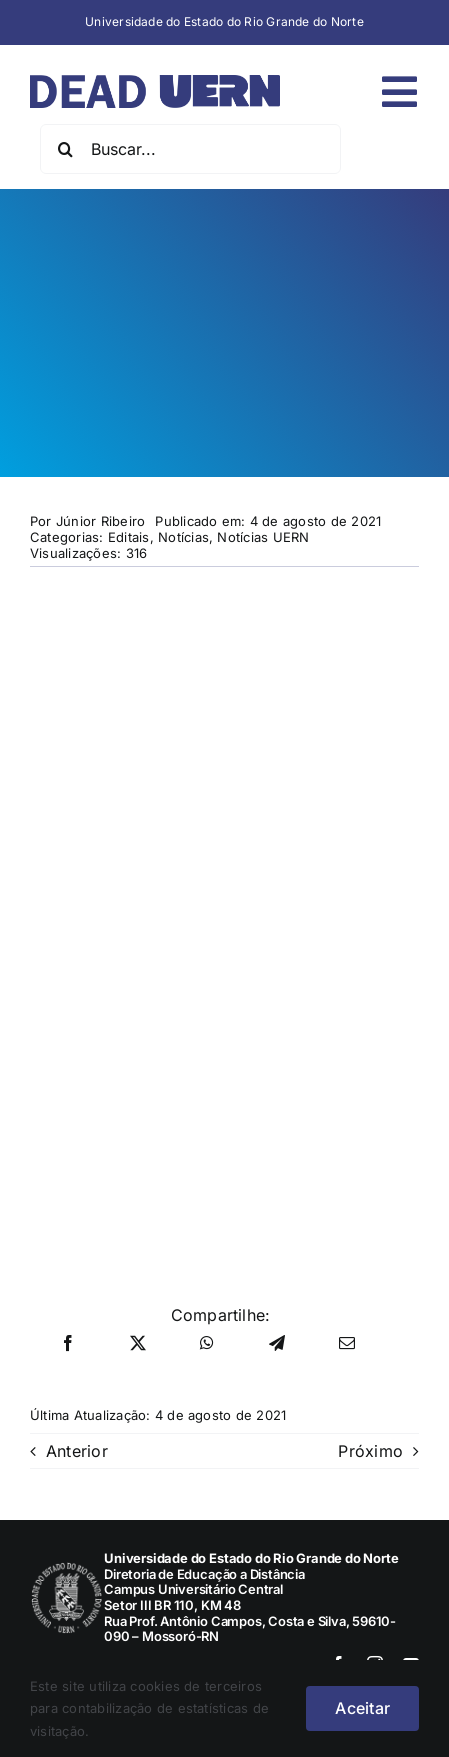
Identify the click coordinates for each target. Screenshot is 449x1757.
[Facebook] (68, 1344)
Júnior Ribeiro (100, 521)
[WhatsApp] (207, 1344)
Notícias (183, 537)
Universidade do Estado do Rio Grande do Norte (224, 21)
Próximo (370, 1451)
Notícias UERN (263, 537)
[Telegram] (277, 1344)
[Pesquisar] (65, 149)
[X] (138, 1344)
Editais (129, 537)
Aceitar (362, 1708)
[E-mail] (347, 1344)
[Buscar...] (190, 149)
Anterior (77, 1451)
